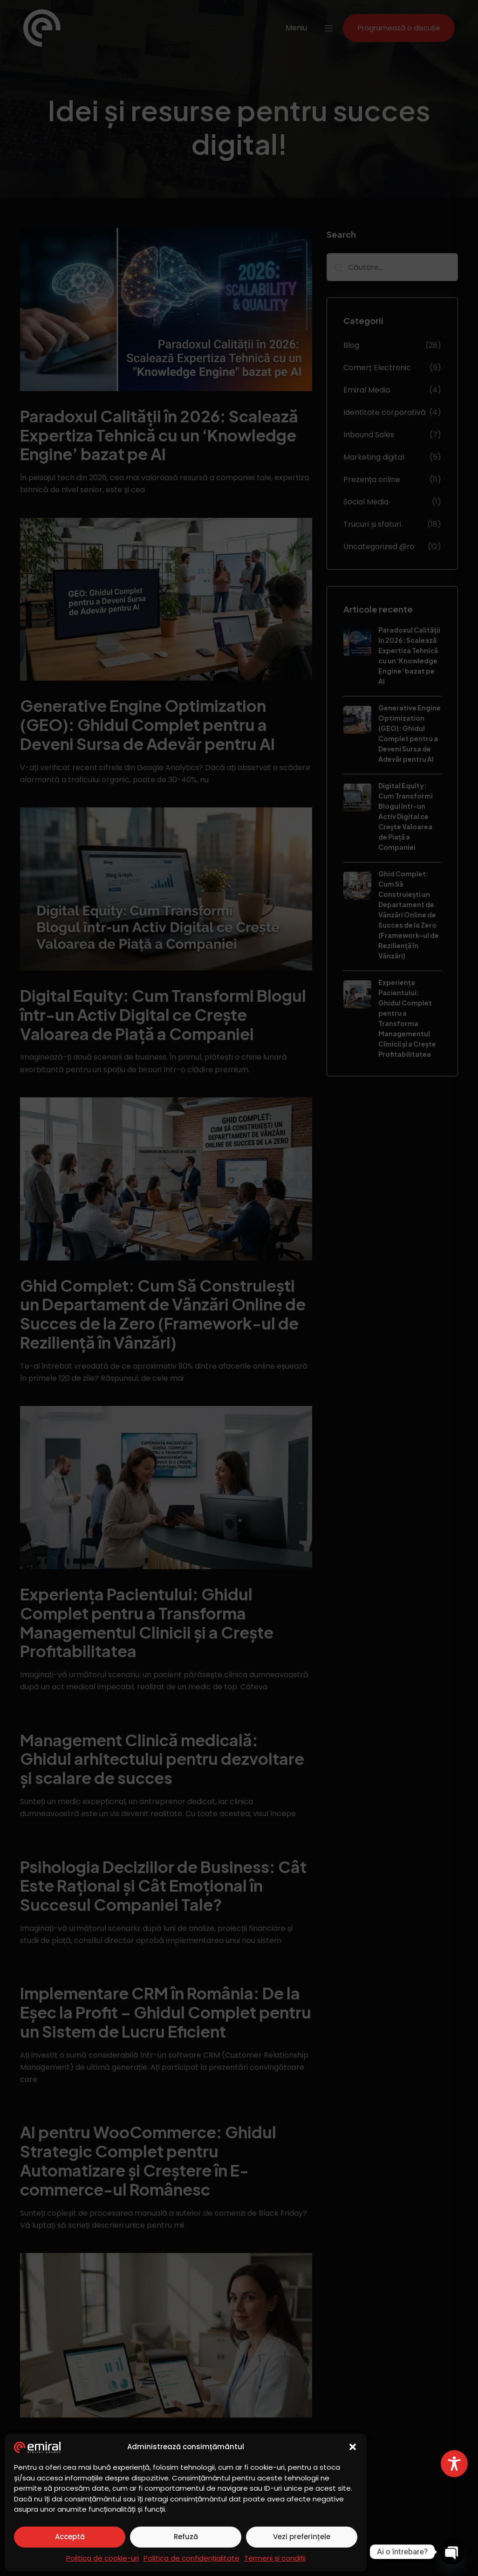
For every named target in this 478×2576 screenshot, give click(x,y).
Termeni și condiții (275, 2558)
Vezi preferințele (301, 2537)
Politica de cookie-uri (102, 2558)
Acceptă (70, 2537)
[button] (352, 2447)
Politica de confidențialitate (191, 2558)
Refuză (186, 2537)
